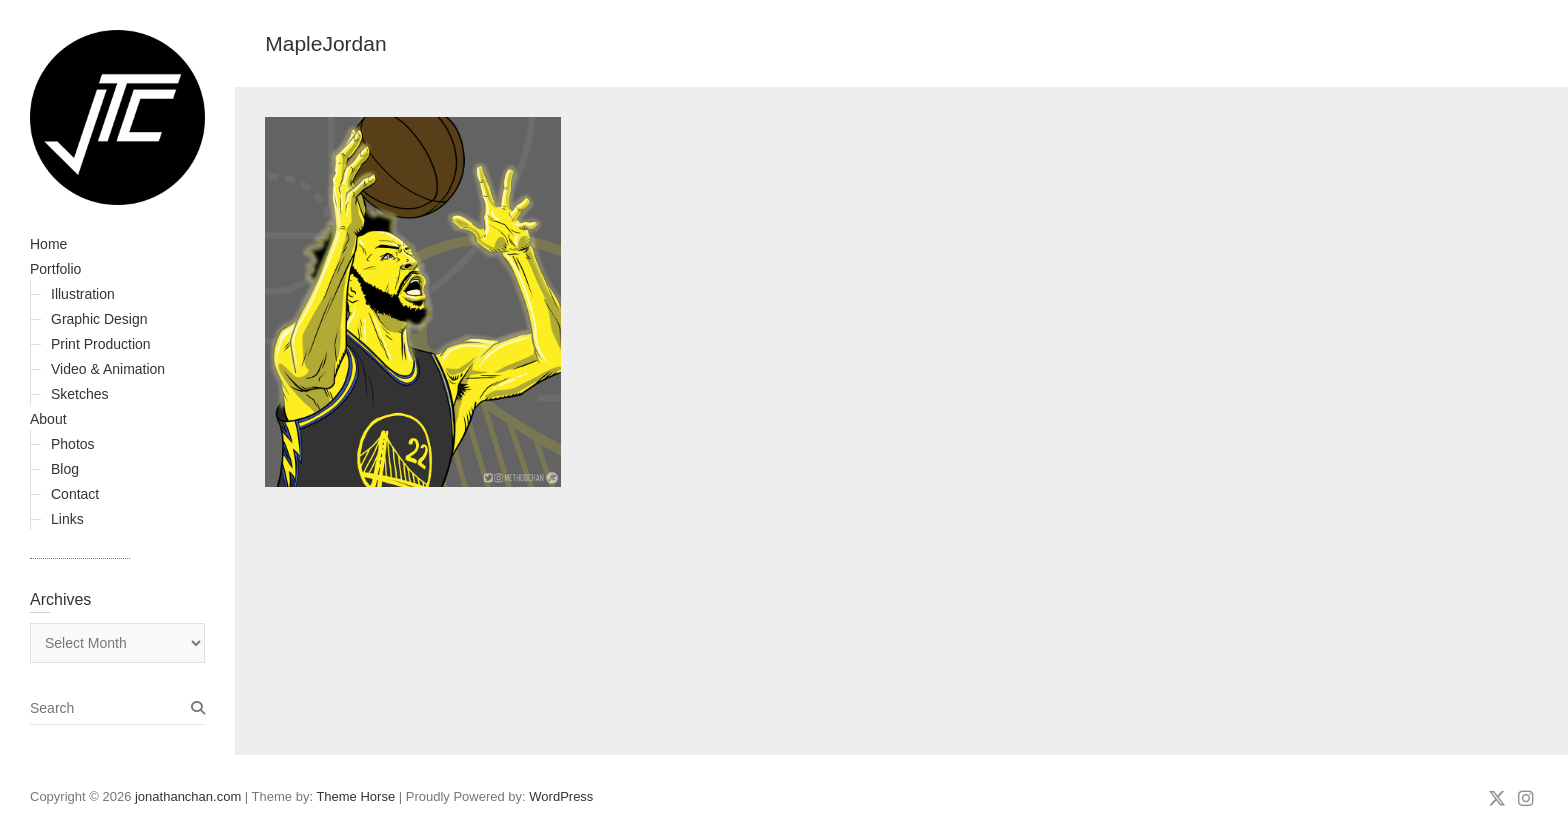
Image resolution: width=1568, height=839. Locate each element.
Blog (65, 469)
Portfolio (55, 269)
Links (67, 519)
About (48, 419)
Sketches (80, 394)
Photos (73, 444)
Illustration (83, 294)
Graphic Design (99, 319)
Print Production (101, 344)
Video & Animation (108, 369)
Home (48, 244)
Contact (75, 494)
